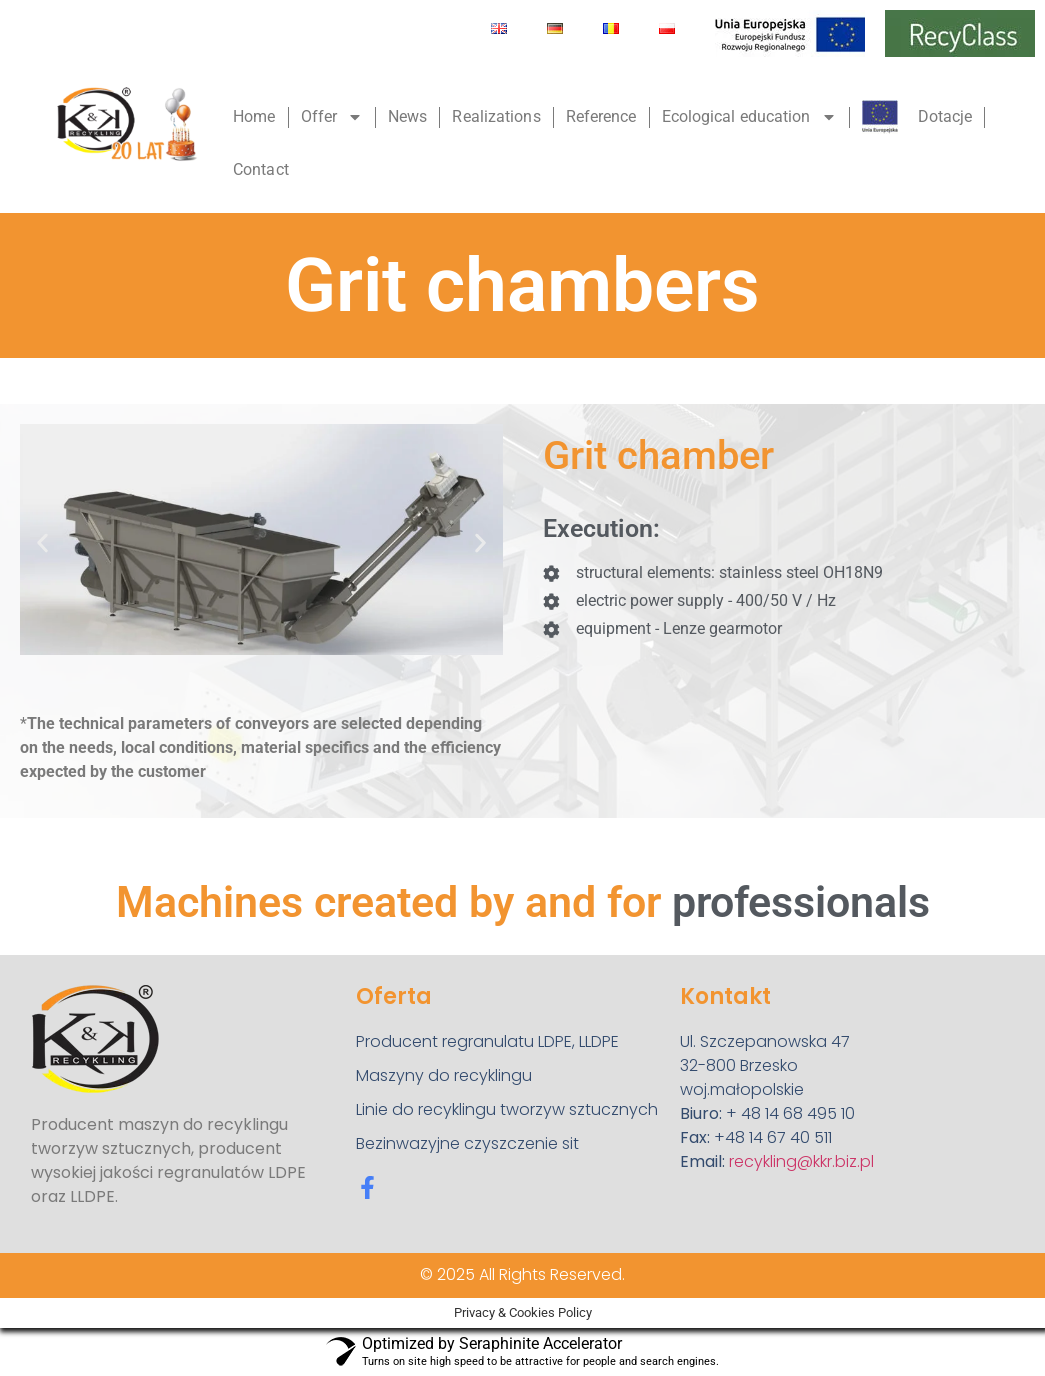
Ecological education (749, 117)
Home (254, 116)
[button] (42, 542)
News (407, 116)
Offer (332, 117)
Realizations (496, 116)
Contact (261, 169)
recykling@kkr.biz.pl (801, 1161)
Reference (601, 116)
